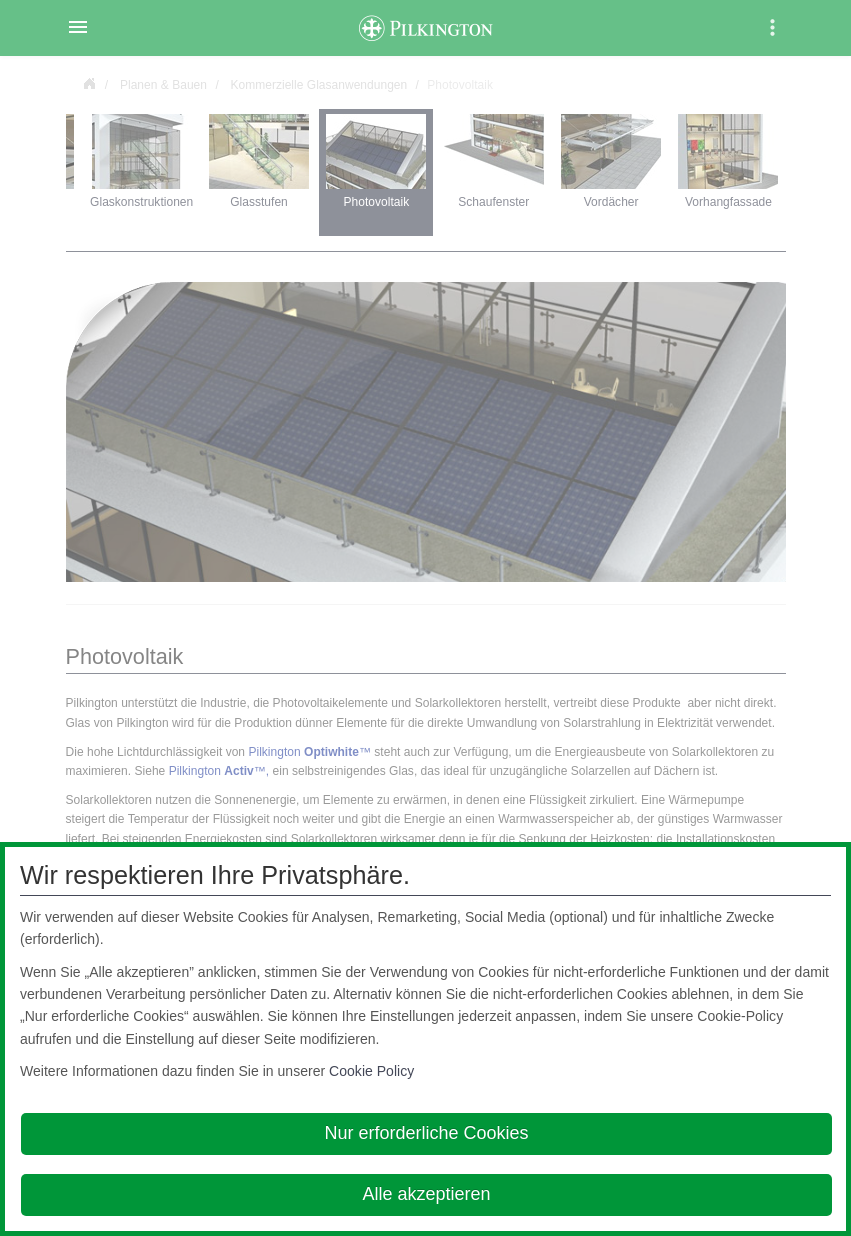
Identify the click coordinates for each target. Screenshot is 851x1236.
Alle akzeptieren (426, 1194)
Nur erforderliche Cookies (426, 1133)
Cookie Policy (371, 1071)
